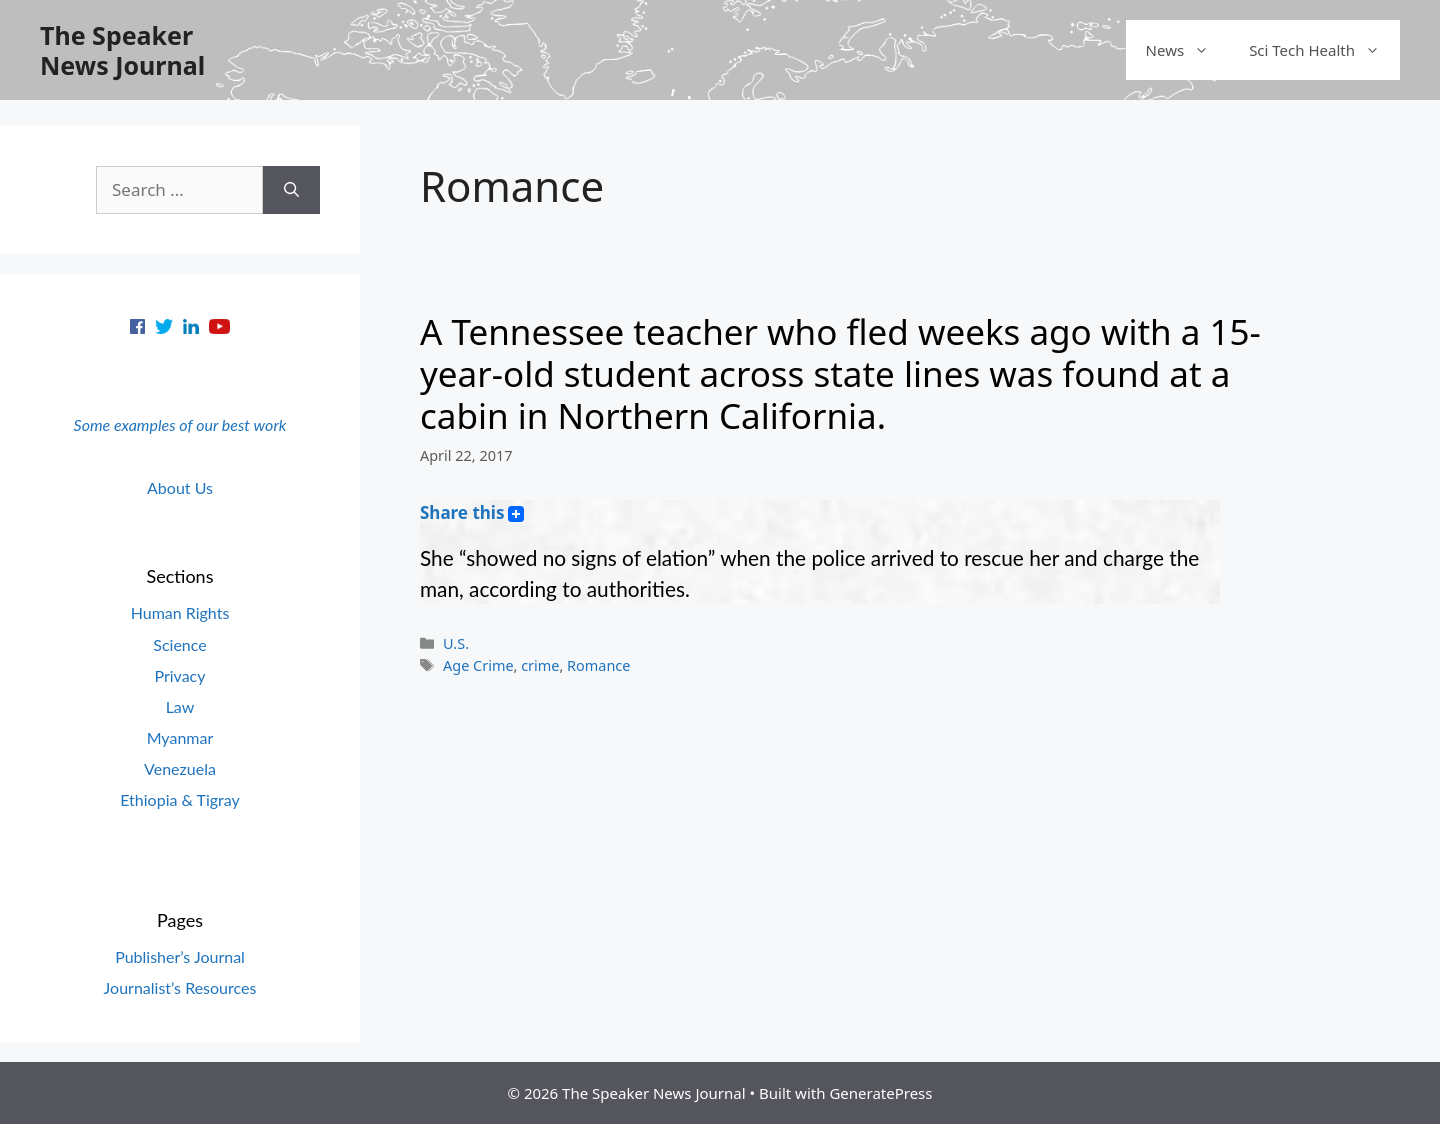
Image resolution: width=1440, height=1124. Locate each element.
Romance (598, 665)
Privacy (179, 675)
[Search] (291, 190)
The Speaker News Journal (122, 50)
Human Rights (180, 612)
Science (179, 644)
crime (540, 665)
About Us (180, 487)
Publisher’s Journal (180, 956)
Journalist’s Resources (180, 987)
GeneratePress (880, 1093)
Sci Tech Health (1324, 50)
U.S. (456, 643)
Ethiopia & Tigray (180, 799)
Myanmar (180, 737)
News (1188, 50)
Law (180, 706)
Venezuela (180, 768)
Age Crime (478, 665)
